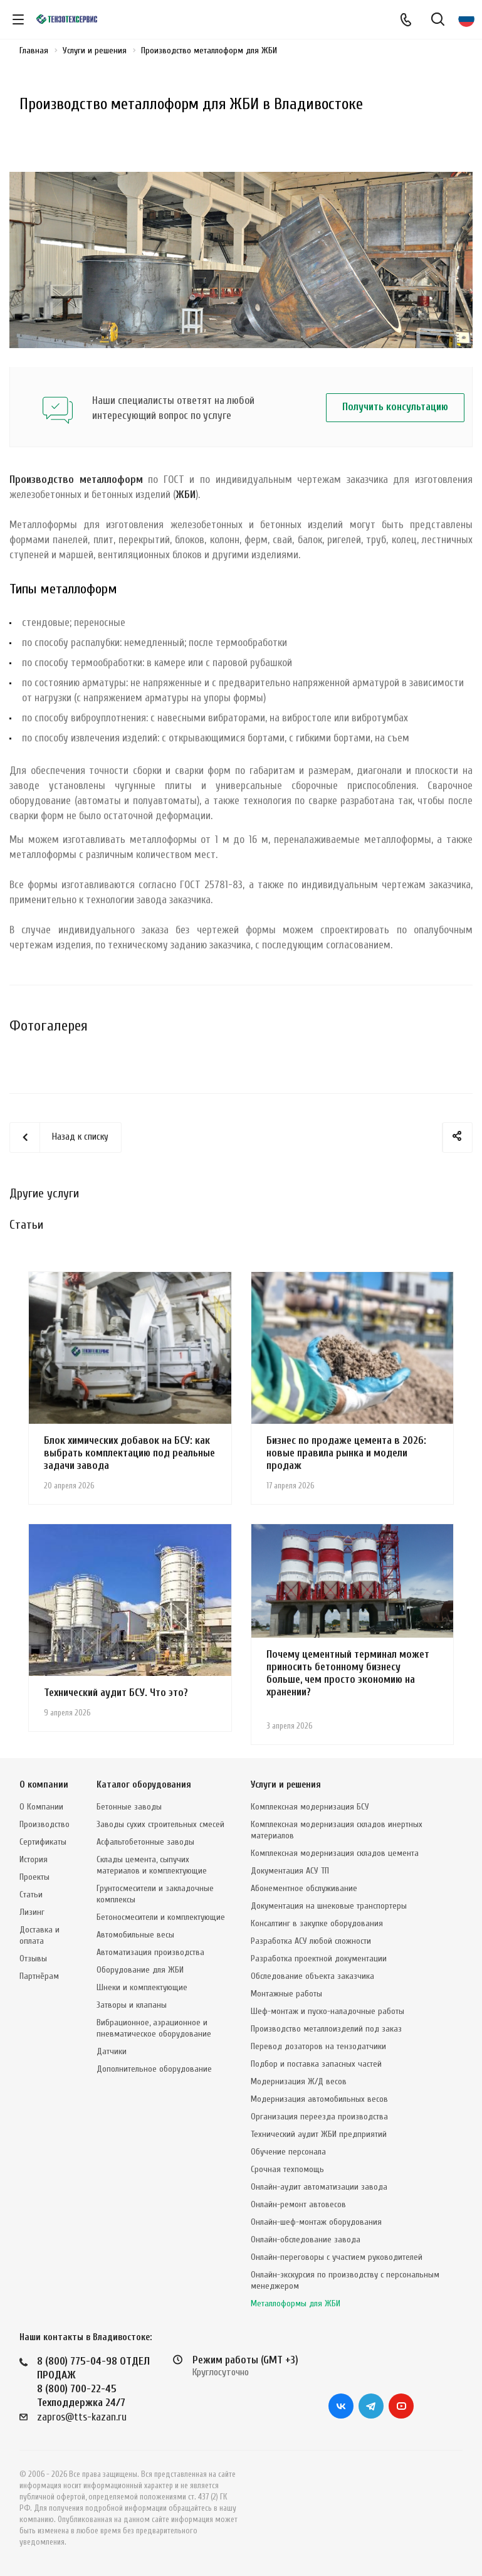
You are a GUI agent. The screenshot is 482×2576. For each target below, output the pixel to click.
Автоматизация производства (150, 1952)
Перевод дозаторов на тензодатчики (318, 2046)
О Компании (41, 1806)
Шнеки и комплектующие (142, 1987)
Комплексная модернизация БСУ (310, 1806)
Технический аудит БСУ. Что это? (116, 1693)
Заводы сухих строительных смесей (160, 1824)
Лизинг (32, 1912)
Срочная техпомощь (287, 2169)
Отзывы (33, 1958)
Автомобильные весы (135, 1934)
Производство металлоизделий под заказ (326, 2028)
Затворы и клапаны (132, 2005)
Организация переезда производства (319, 2116)
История (33, 1859)
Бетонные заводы (129, 1806)
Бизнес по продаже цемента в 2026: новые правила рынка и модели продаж (346, 1452)
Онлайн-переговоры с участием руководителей (336, 2257)
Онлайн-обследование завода (305, 2239)
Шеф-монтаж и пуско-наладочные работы (327, 2011)
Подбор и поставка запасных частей (316, 2064)
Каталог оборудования (144, 1784)
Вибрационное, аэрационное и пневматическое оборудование (154, 2028)
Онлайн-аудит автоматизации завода (319, 2186)
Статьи (31, 1894)
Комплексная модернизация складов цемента (335, 1853)
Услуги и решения (286, 1784)
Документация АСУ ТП (290, 1870)
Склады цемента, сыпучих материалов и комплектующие (152, 1865)
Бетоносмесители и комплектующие (161, 1917)
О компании (43, 1784)
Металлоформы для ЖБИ (295, 2303)
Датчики (112, 2051)
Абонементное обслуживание (304, 1888)
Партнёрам (39, 1976)
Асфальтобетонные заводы (145, 1842)
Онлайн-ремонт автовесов (298, 2204)
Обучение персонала (288, 2151)
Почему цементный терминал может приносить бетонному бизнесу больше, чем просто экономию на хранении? (347, 1673)
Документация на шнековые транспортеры (329, 1905)
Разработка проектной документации (319, 1958)
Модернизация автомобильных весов (319, 2099)
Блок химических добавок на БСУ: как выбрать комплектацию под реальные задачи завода (129, 1452)
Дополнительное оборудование (154, 2069)
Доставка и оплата (39, 1935)
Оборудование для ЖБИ (140, 1969)
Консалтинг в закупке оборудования (317, 1923)
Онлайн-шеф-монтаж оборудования (316, 2222)
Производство (44, 1824)
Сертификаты (42, 1842)
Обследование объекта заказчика (312, 1976)
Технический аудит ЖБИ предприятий (319, 2134)
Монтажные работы (286, 1993)
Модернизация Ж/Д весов (299, 2081)
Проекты (34, 1877)
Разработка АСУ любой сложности (311, 1941)
